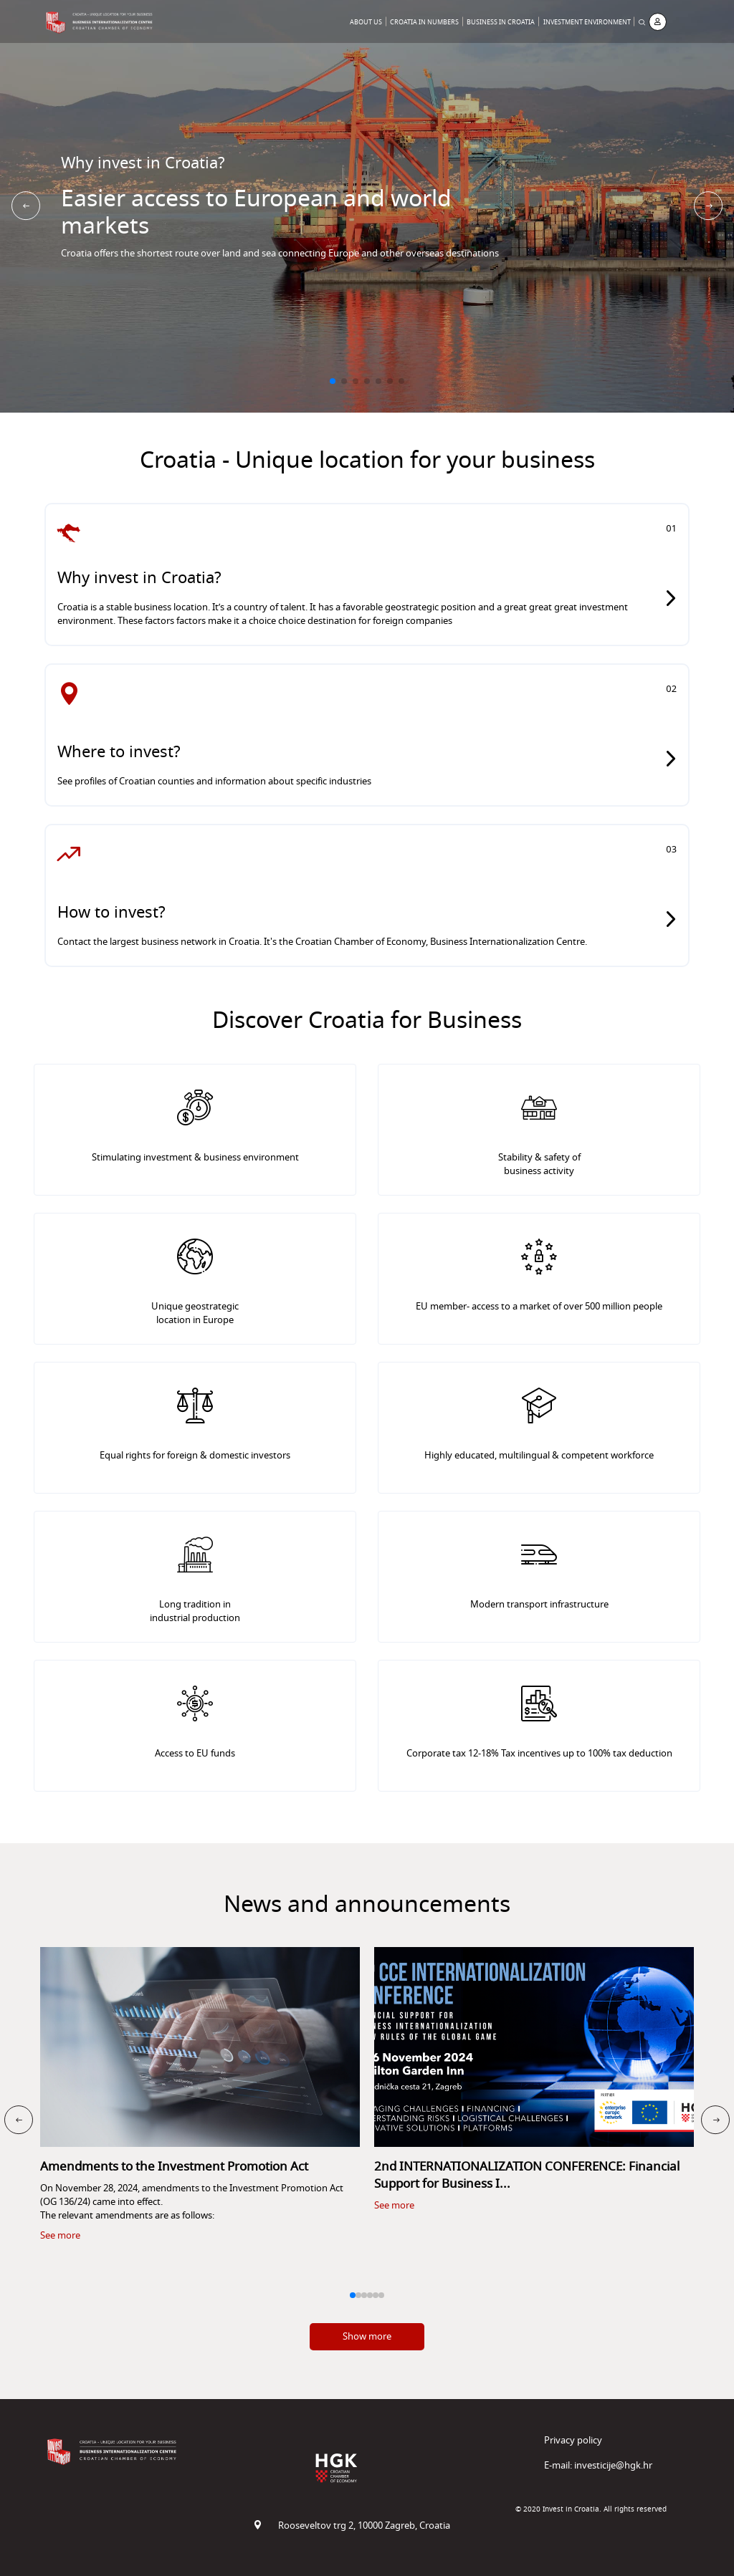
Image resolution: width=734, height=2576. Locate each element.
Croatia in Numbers (424, 22)
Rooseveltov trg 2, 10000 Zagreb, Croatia (351, 2525)
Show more (367, 2336)
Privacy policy (573, 2440)
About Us (366, 22)
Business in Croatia (501, 22)
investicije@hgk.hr (613, 2465)
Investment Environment (587, 22)
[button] (332, 381)
